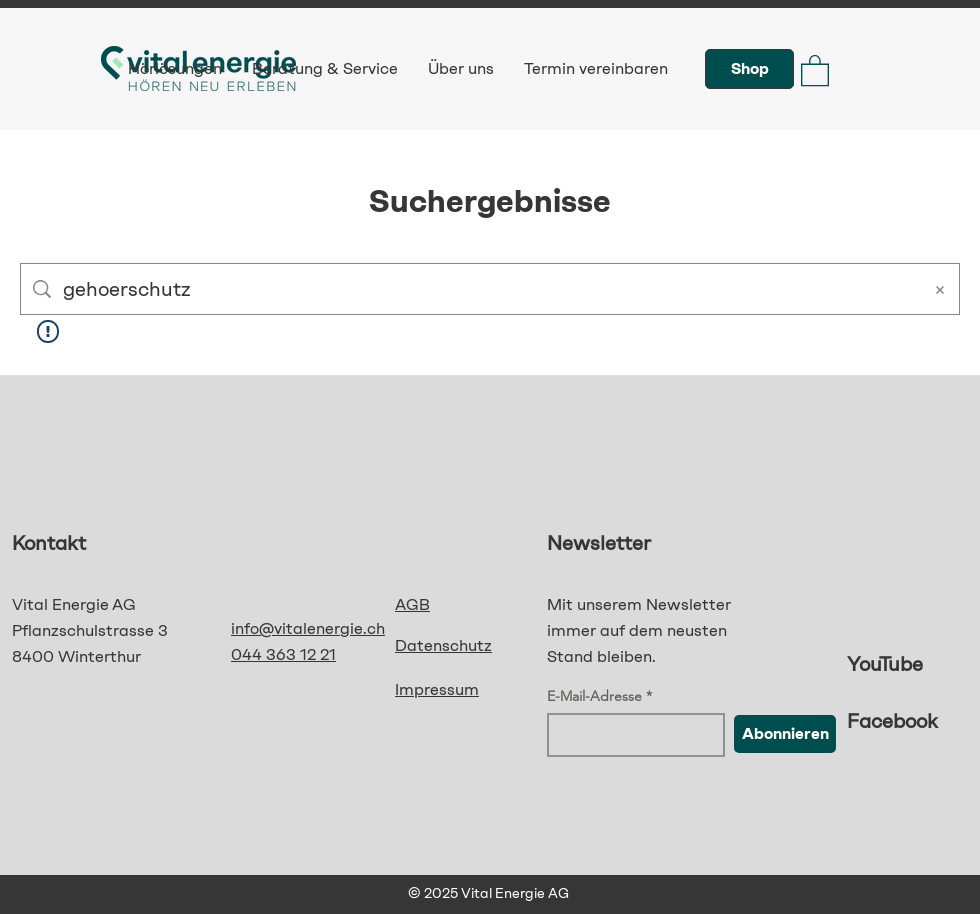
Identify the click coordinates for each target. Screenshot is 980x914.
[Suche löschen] (940, 289)
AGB (412, 604)
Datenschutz (443, 645)
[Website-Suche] (486, 289)
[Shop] (749, 69)
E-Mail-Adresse (594, 696)
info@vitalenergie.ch (308, 628)
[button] (815, 69)
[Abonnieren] (785, 734)
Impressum (437, 689)
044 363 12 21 (283, 654)
